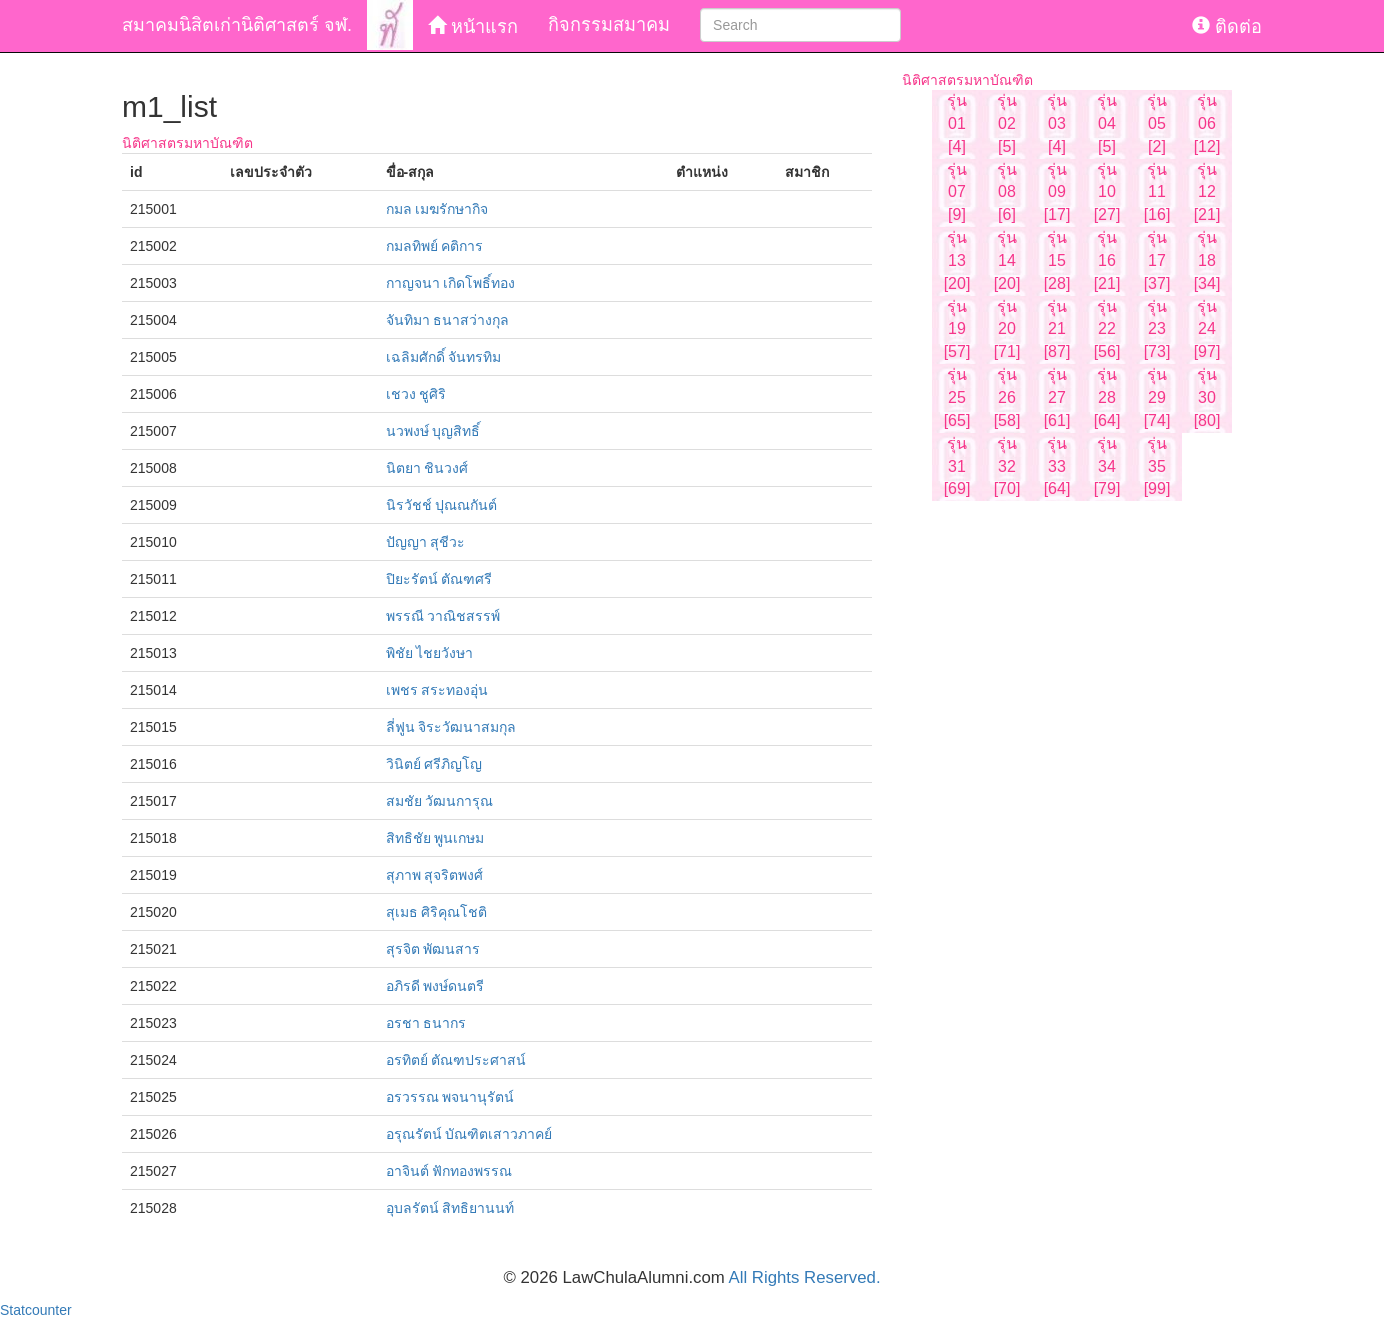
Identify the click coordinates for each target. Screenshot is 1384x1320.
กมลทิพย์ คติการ (435, 246)
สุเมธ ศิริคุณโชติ (437, 912)
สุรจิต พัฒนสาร (433, 949)
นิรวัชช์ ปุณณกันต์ (442, 505)
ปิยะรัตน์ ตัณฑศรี (439, 579)
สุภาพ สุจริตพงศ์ (435, 875)
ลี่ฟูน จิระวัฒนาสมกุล (451, 727)
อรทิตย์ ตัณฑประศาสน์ (456, 1060)
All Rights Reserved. (805, 1277)
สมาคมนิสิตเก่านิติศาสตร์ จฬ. (237, 25)
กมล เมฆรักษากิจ (437, 209)
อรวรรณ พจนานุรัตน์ (450, 1097)
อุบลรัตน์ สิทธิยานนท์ (450, 1208)
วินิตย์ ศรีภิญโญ (434, 764)
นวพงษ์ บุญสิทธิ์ (433, 431)
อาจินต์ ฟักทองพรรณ (449, 1171)
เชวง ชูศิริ (416, 394)
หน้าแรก (473, 26)
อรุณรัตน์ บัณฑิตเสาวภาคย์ (469, 1134)
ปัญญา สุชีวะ (426, 542)
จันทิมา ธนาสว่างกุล (448, 320)
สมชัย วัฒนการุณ (440, 801)
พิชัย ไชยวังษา (430, 653)
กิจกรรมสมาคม (609, 25)
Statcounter (36, 1310)
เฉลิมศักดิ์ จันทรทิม (444, 357)
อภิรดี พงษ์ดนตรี (435, 986)
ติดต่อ (1227, 26)
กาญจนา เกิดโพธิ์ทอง (451, 283)
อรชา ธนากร (426, 1023)
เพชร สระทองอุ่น (437, 690)
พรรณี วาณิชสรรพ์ (443, 616)
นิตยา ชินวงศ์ (427, 468)
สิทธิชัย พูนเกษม (435, 838)
